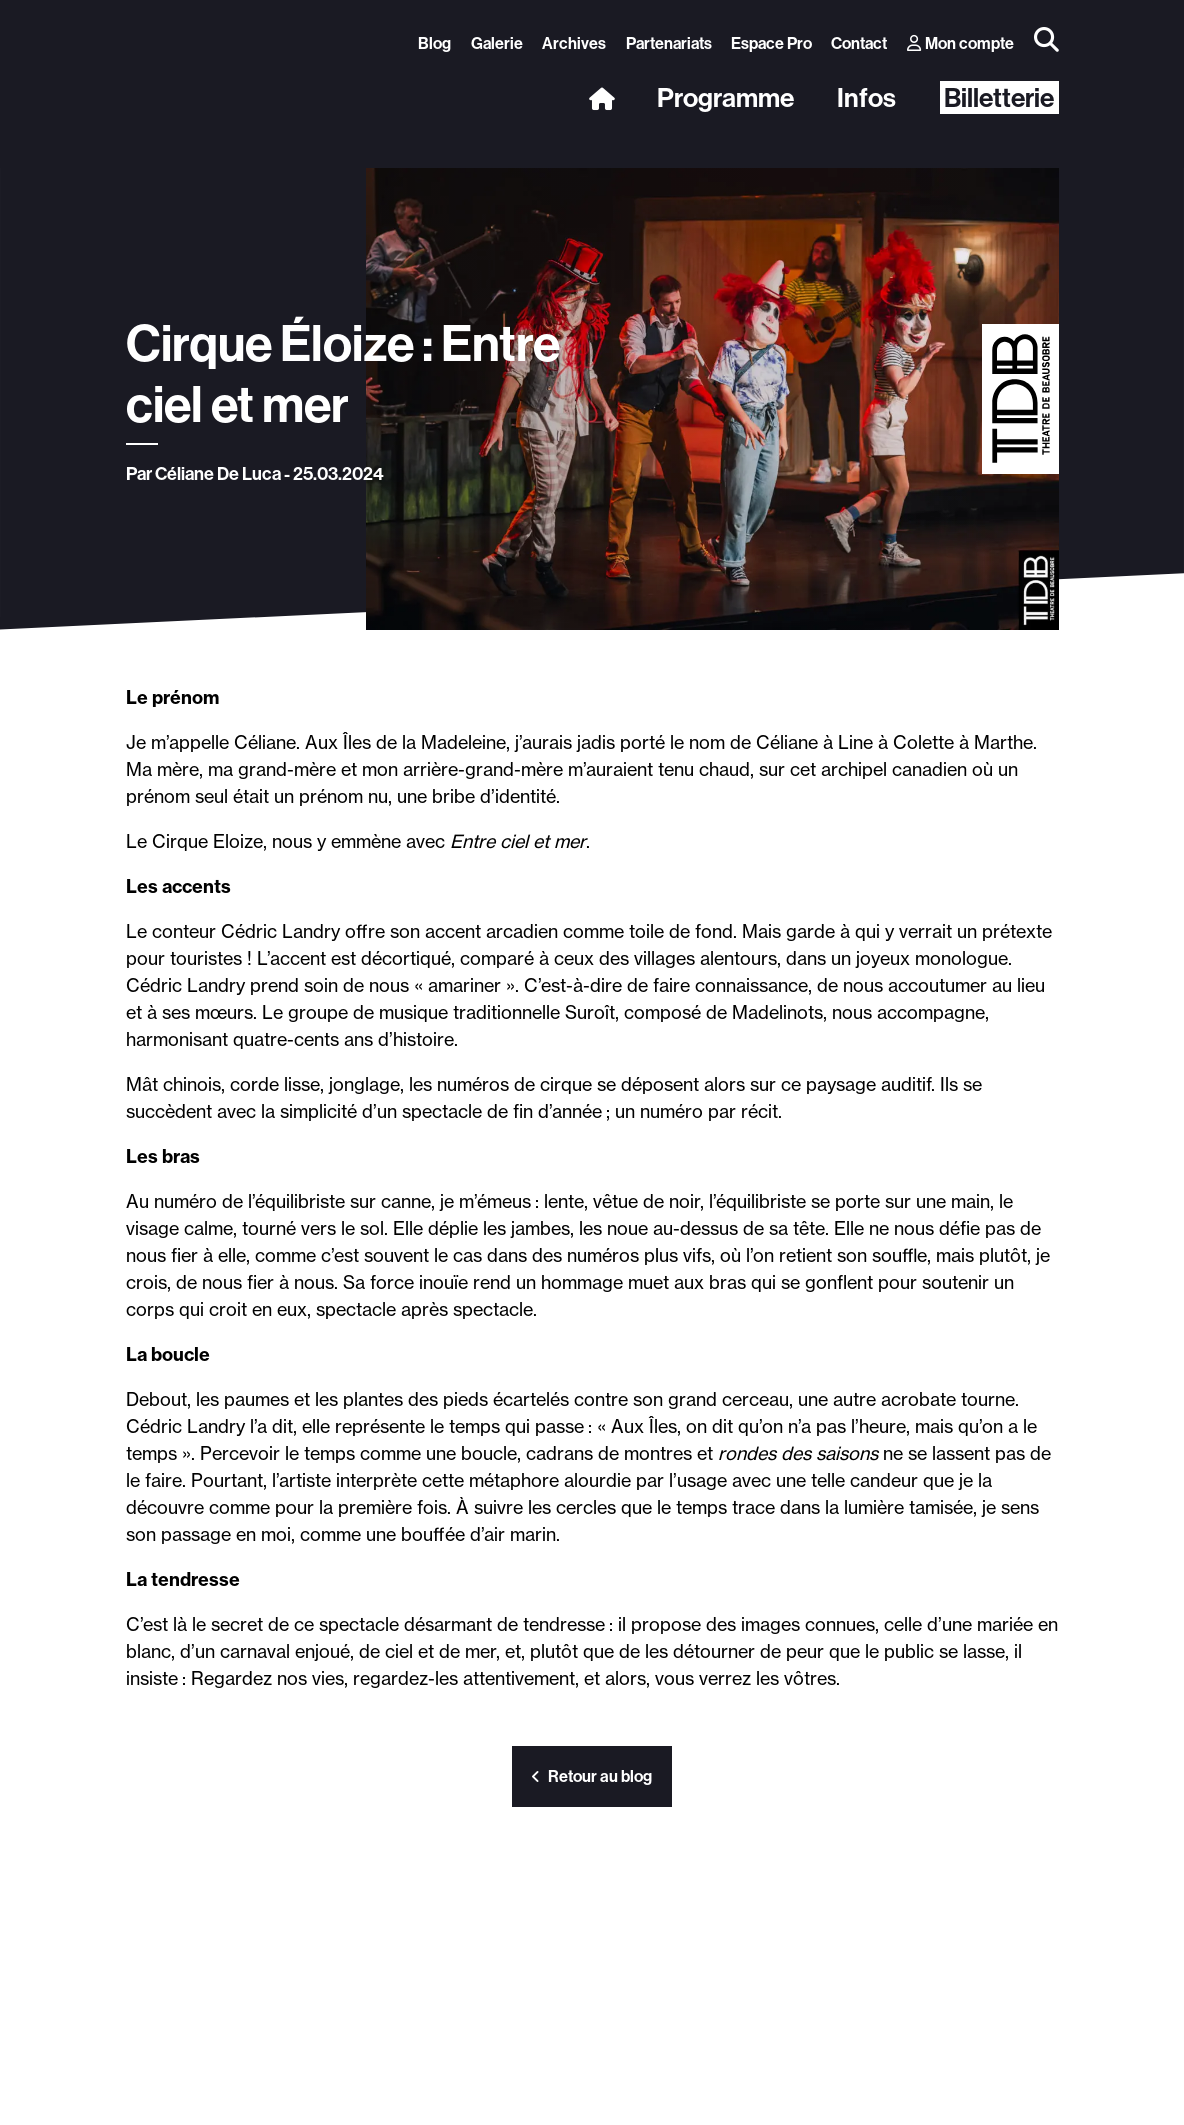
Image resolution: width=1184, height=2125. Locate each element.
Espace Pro (771, 43)
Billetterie (999, 97)
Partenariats (669, 43)
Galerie (497, 43)
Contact (859, 43)
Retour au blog (592, 1776)
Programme (725, 98)
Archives (574, 43)
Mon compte (961, 43)
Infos (866, 98)
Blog (434, 43)
